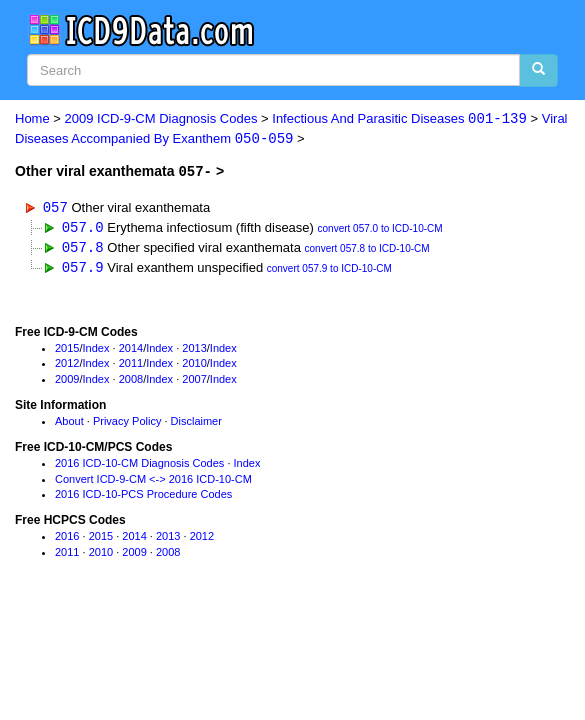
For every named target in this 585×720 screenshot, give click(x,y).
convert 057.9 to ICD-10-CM (329, 270)
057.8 (83, 248)
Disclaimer (196, 423)
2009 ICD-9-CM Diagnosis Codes (161, 119)
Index (96, 350)
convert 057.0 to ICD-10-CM (380, 229)
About (69, 423)
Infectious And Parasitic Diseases (399, 119)
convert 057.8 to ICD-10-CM (367, 250)
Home (32, 119)
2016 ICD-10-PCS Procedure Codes (143, 497)
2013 (194, 350)
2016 (67, 538)
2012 (67, 366)
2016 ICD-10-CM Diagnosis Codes (139, 465)
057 (55, 207)
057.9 (83, 268)
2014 (131, 350)
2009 (67, 381)
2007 (194, 381)
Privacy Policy (127, 423)
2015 (67, 350)
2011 (131, 366)
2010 (194, 366)
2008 (131, 381)
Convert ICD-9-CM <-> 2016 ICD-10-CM (153, 481)
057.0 (83, 227)
